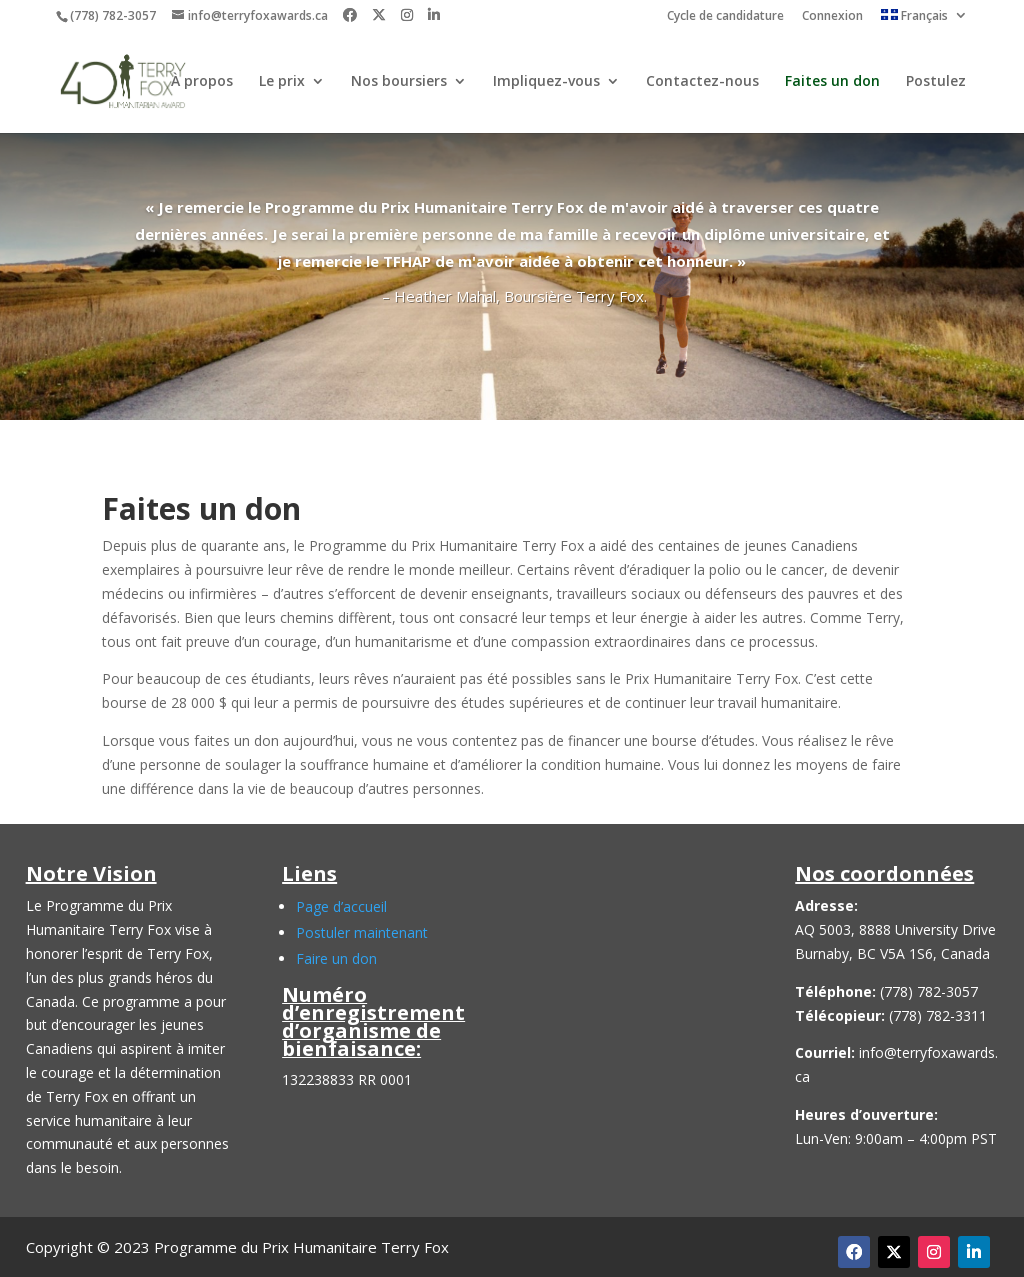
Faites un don (832, 83)
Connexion (832, 17)
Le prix (282, 83)
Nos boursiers (399, 83)
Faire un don (336, 958)
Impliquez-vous (546, 83)
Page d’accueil (341, 906)
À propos (202, 83)
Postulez (936, 83)
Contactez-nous (702, 83)
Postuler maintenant (362, 932)
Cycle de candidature (725, 17)
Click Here (512, 329)
